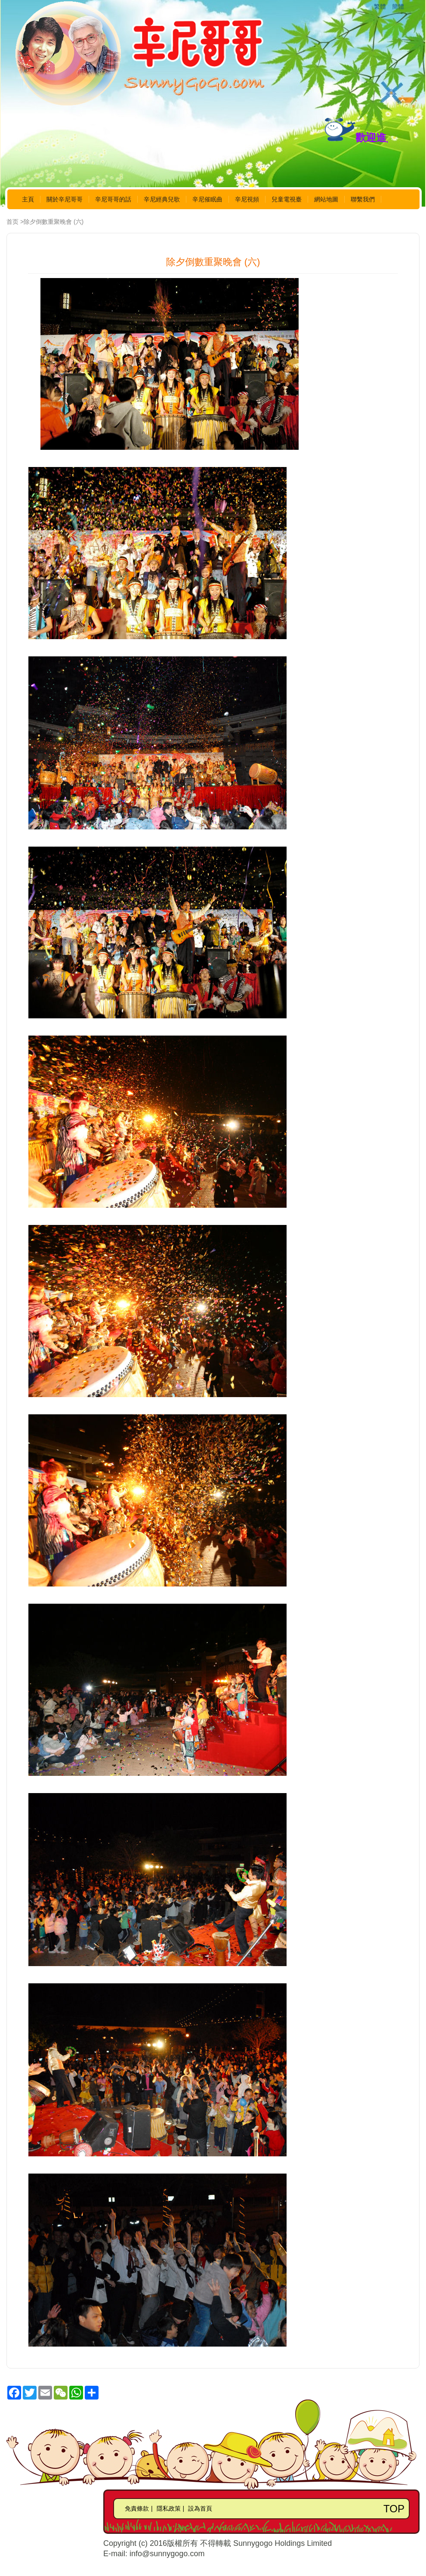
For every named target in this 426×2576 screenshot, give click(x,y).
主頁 (28, 199)
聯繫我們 (363, 199)
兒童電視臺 (287, 199)
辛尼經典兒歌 (162, 199)
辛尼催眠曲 (207, 199)
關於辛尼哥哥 (64, 199)
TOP (393, 2508)
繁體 (380, 6)
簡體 (398, 6)
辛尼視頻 (247, 199)
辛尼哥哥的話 (113, 199)
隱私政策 (169, 2508)
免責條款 (137, 2508)
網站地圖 (326, 199)
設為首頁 (200, 2508)
